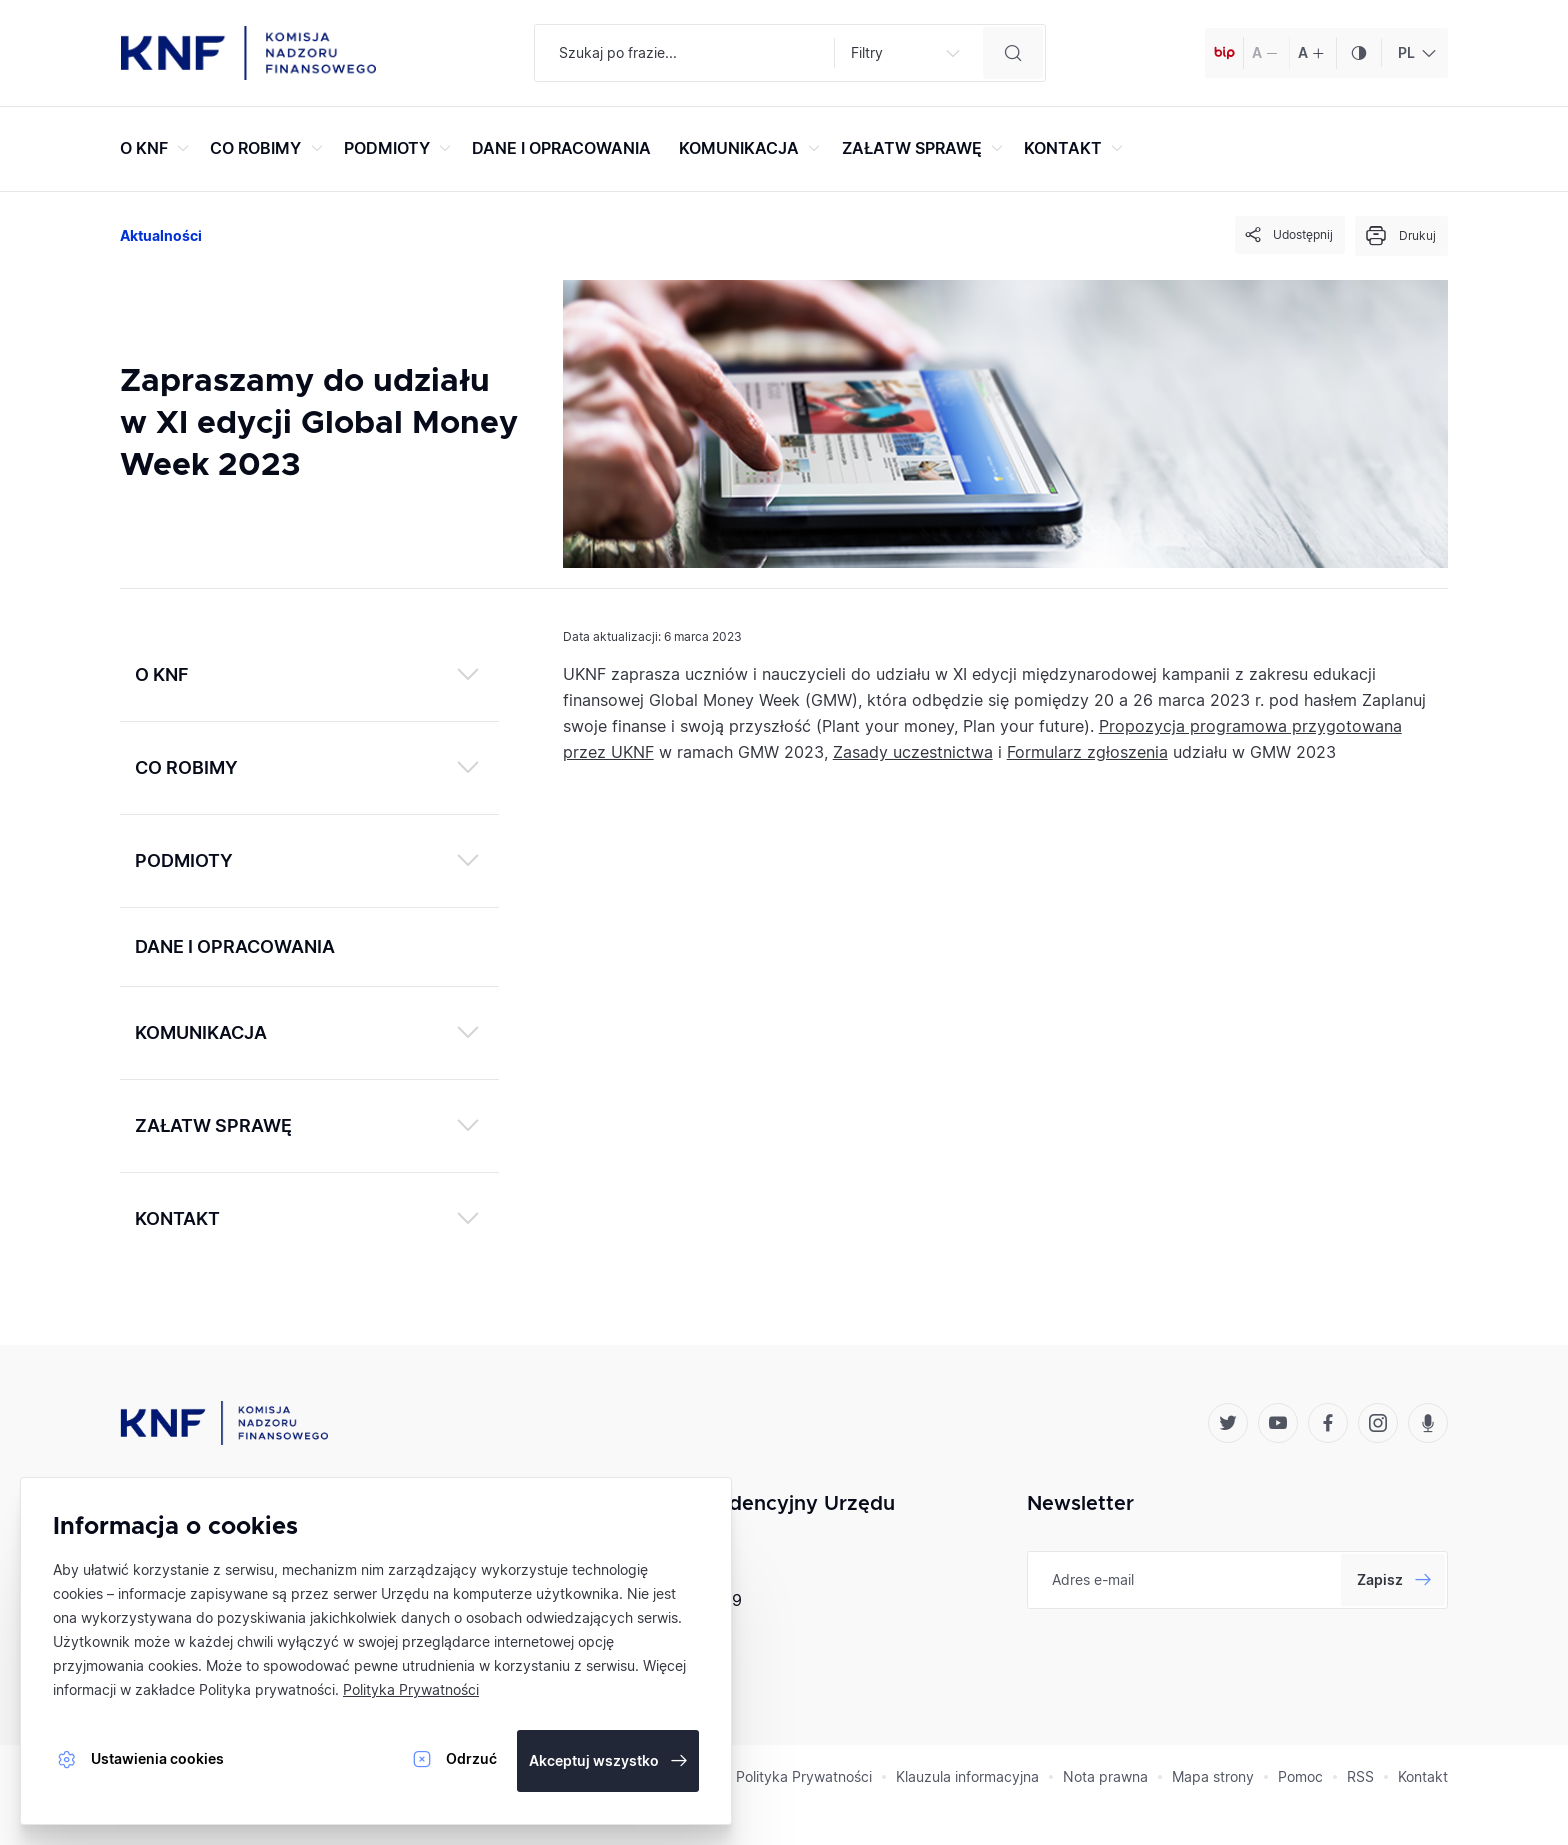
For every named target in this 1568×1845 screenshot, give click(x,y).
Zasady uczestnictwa (913, 752)
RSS (1360, 1776)
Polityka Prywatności (804, 1776)
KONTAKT (1076, 148)
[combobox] (1414, 53)
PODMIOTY (400, 148)
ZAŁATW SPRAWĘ (925, 148)
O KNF (157, 148)
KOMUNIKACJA (752, 148)
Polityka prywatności (267, 1689)
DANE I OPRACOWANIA (561, 148)
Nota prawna (1105, 1776)
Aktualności (161, 235)
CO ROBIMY (268, 148)
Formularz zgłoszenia (1087, 752)
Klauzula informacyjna (967, 1776)
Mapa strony (1213, 1776)
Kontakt (1423, 1776)
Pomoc (1300, 1776)
